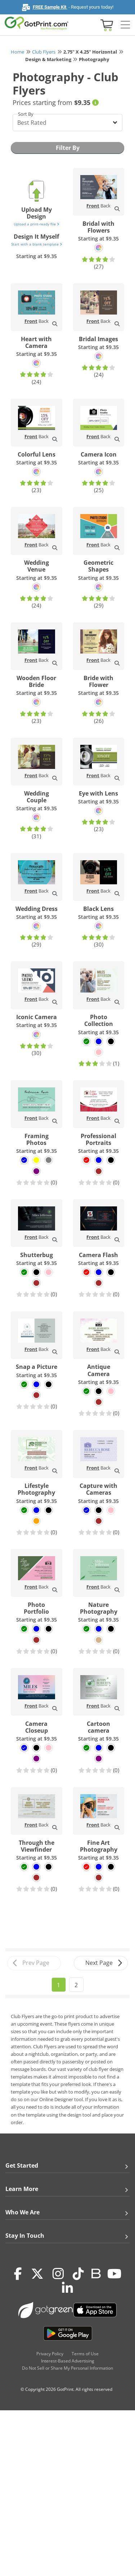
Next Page (104, 1963)
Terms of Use (85, 2354)
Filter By (68, 148)
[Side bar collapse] (125, 25)
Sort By (25, 114)
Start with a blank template (36, 244)
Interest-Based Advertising (67, 2361)
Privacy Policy (49, 2354)
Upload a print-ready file (36, 223)
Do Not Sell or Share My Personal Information (67, 2368)
